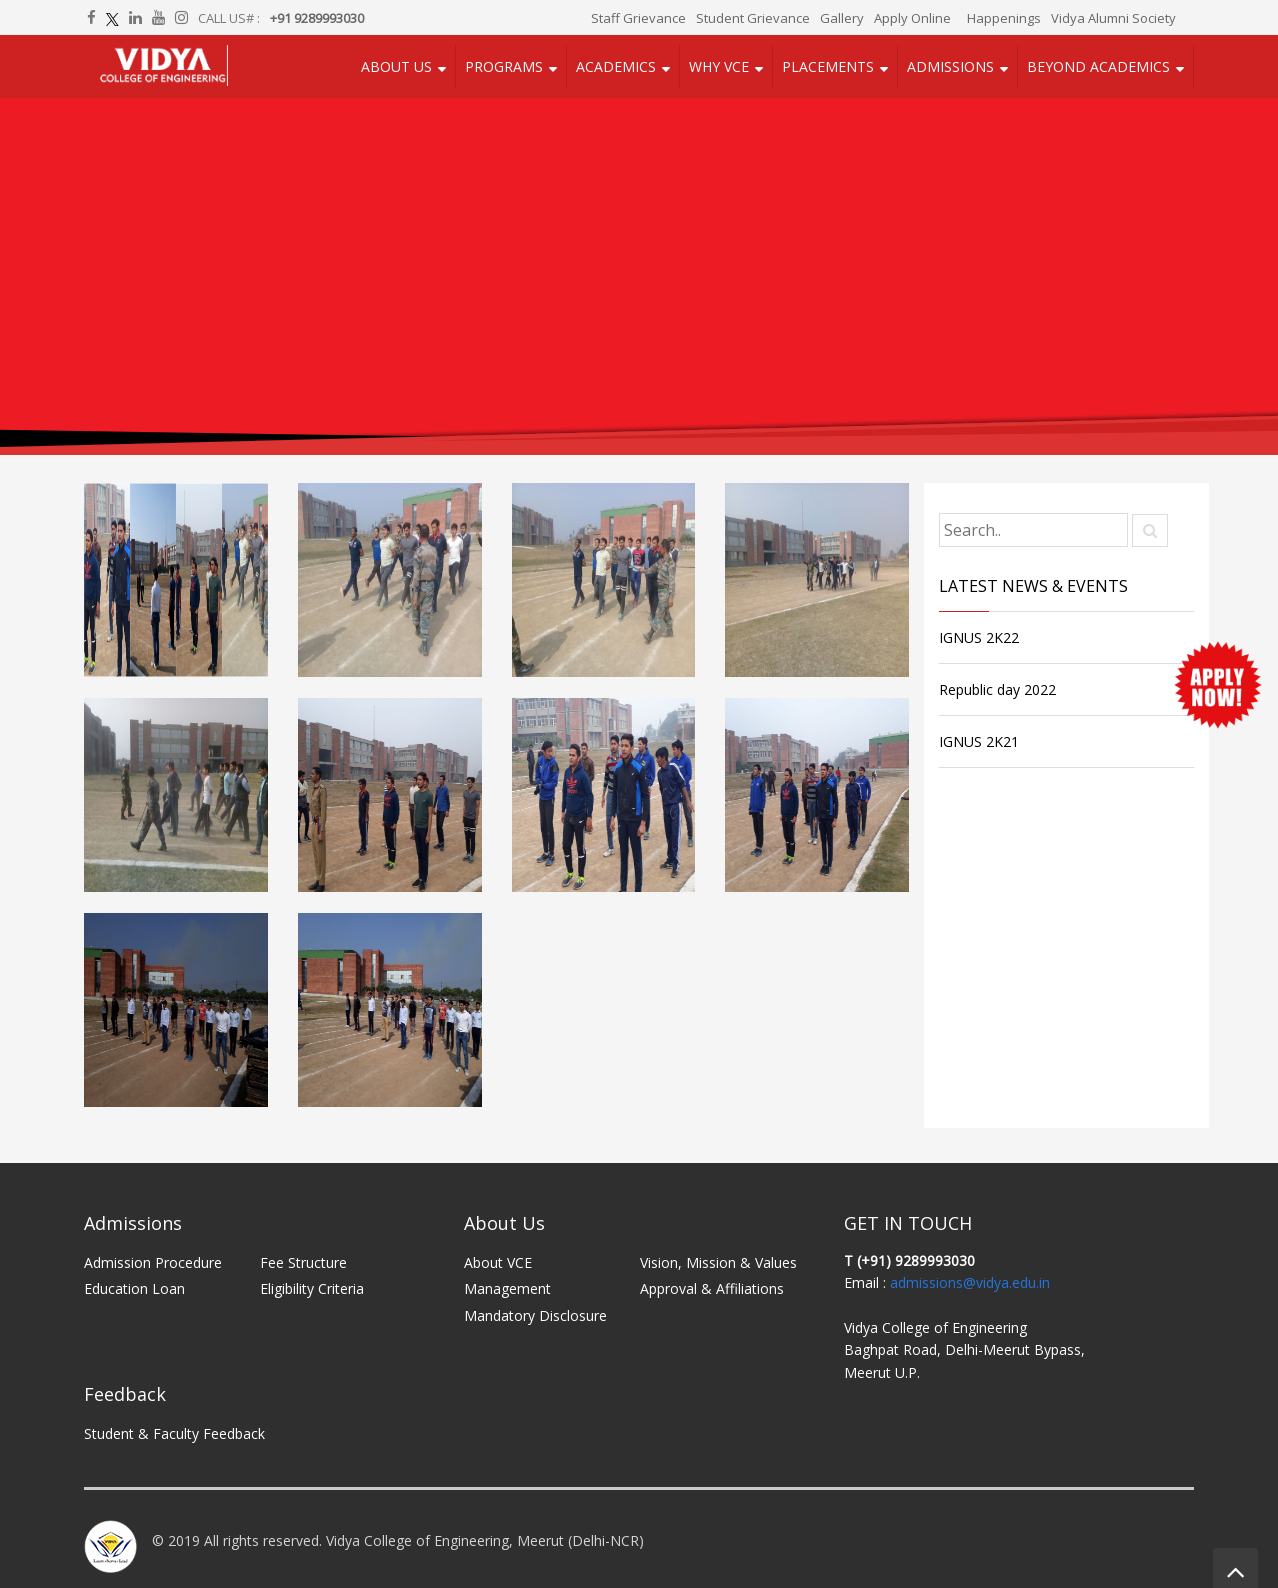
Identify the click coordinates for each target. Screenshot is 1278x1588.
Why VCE (719, 66)
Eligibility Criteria (312, 1288)
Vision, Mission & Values (718, 1262)
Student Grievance (753, 18)
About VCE (498, 1262)
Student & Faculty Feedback (174, 1433)
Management (507, 1288)
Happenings (1004, 18)
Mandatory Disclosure (535, 1315)
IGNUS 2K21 (979, 741)
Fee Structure (303, 1262)
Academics (616, 66)
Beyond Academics (1098, 66)
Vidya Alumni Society (1113, 18)
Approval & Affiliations (712, 1288)
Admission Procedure (153, 1262)
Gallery (842, 18)
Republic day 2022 (997, 689)
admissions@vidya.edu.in (970, 1282)
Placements (828, 66)
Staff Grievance (638, 18)
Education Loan (134, 1288)
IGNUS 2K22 (979, 637)
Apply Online (912, 18)
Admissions (950, 66)
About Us (396, 66)
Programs (504, 66)
